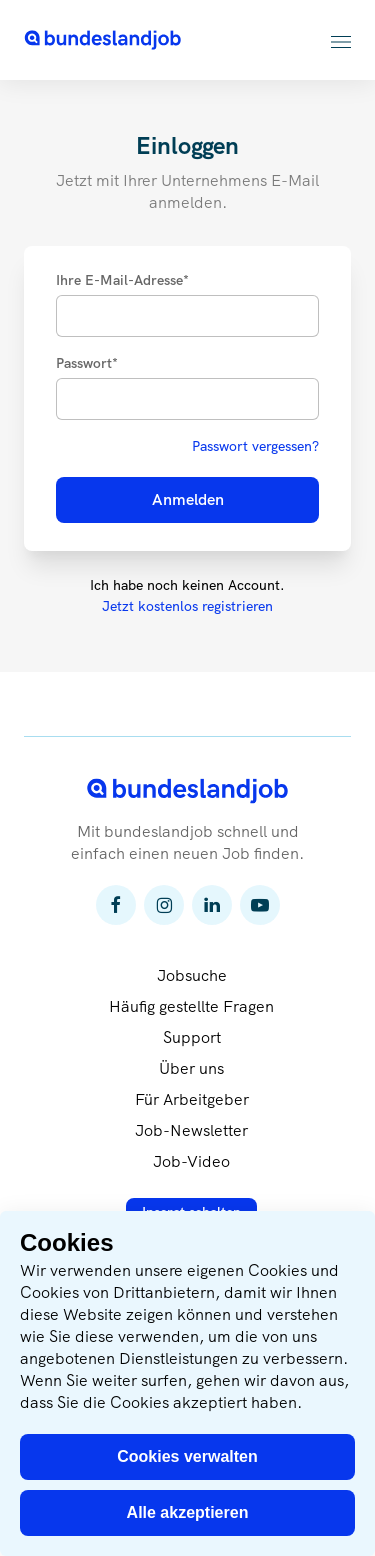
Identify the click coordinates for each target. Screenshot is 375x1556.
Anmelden (188, 499)
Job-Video (191, 1161)
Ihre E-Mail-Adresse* (122, 280)
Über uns (191, 1068)
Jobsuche (192, 975)
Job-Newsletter (191, 1130)
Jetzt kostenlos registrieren (187, 606)
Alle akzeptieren (188, 1512)
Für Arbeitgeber (192, 1099)
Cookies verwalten (187, 1456)
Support (192, 1037)
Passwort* (87, 363)
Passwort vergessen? (255, 446)
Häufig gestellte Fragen (191, 1006)
